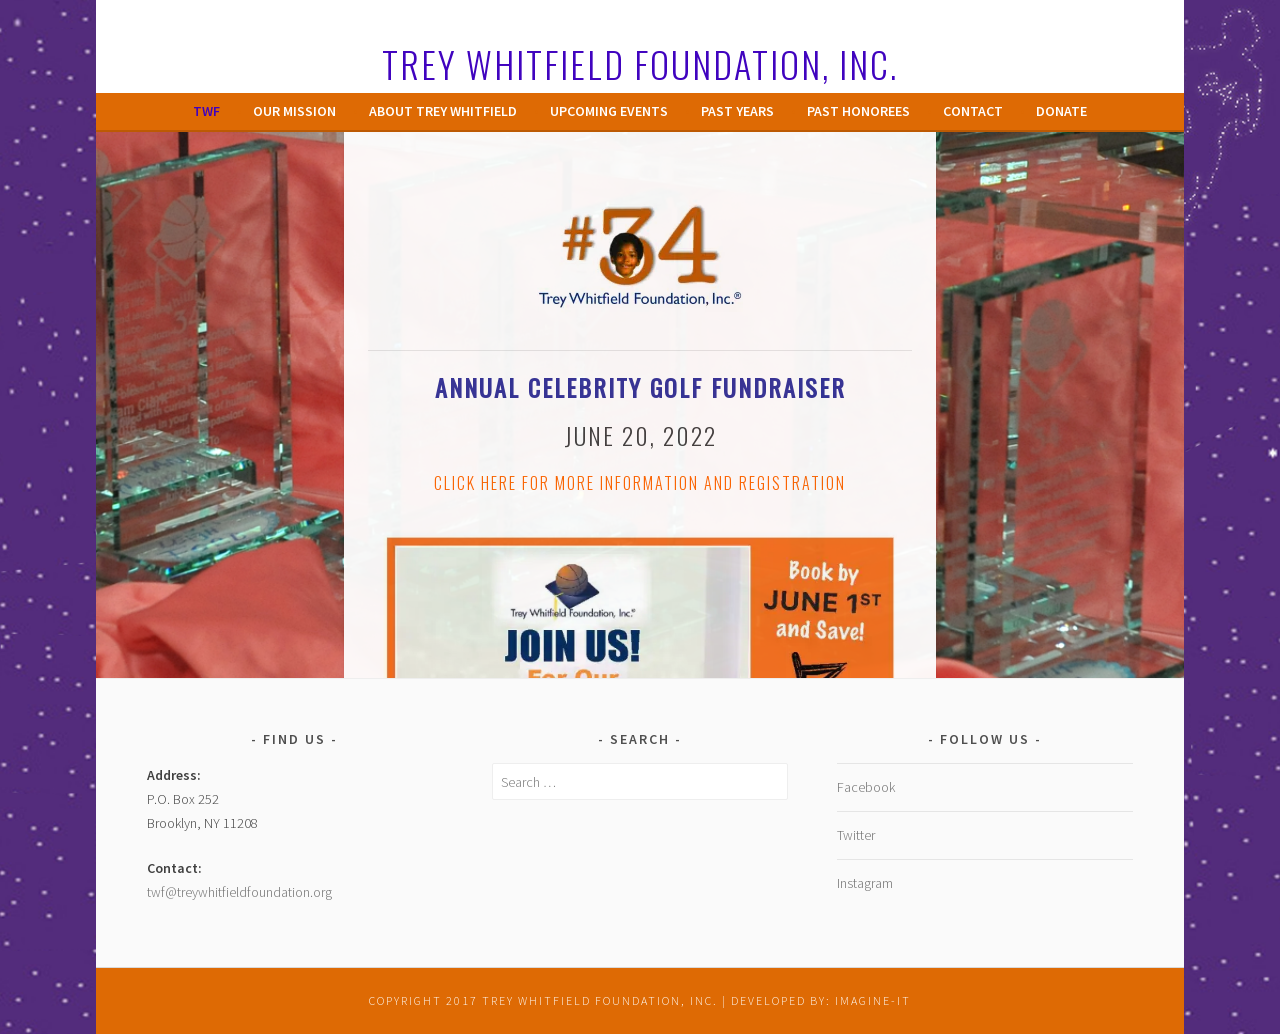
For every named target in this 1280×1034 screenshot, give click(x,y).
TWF (206, 111)
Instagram (865, 883)
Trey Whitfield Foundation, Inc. (640, 63)
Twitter (856, 835)
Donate (1061, 111)
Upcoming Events (609, 111)
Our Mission (294, 111)
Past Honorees (858, 111)
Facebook (866, 787)
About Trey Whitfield (443, 111)
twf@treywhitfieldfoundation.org (239, 892)
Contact (973, 111)
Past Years (737, 111)
